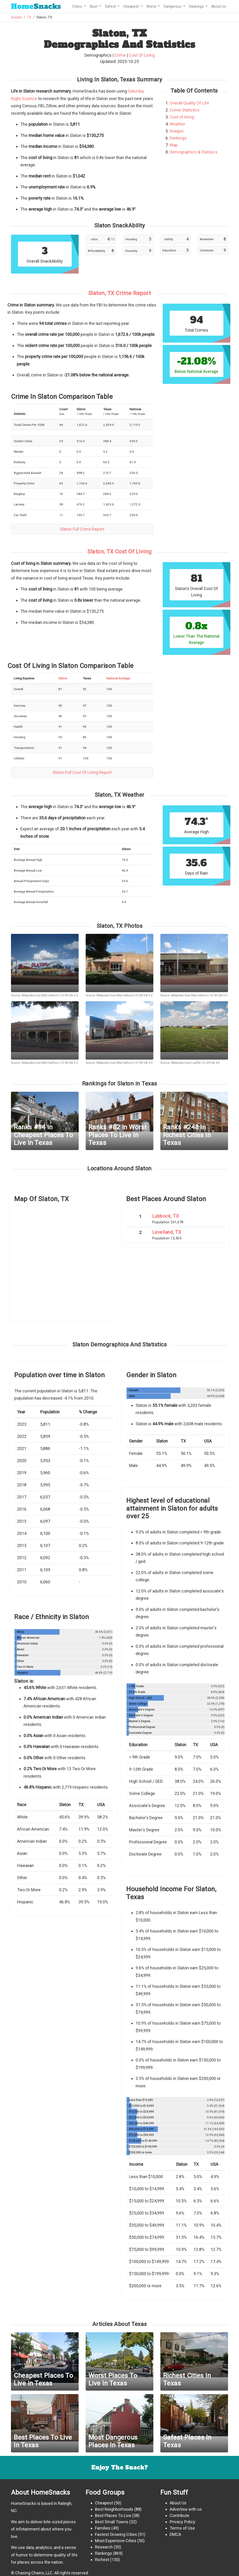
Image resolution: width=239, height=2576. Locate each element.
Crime (120, 55)
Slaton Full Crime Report (82, 529)
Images (177, 131)
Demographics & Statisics (194, 151)
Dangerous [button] (173, 6)
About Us (218, 6)
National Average (118, 678)
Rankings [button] (197, 6)
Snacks (36, 6)
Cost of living (182, 117)
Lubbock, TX (165, 1216)
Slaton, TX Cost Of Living (119, 551)
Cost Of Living (142, 55)
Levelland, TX (166, 1232)
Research (104, 2547)
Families (102, 2528)
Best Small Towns (111, 2521)
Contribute (179, 2515)
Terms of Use (182, 2528)
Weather (177, 124)
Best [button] (94, 6)
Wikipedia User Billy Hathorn (40, 995)
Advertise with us (186, 2509)
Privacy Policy (182, 2521)
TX (29, 17)
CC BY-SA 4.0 (211, 1062)
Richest (102, 2559)
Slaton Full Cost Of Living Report (82, 772)
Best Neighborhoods (114, 2509)
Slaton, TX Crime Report (119, 293)
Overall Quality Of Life (189, 103)
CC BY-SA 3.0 (69, 995)
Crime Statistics (185, 110)
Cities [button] (77, 6)
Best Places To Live (113, 2515)
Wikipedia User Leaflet (185, 1062)
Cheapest (104, 2502)
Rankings (178, 138)
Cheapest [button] (131, 6)
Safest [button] (111, 6)
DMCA (175, 2534)
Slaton (62, 678)
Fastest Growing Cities (116, 2534)
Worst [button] (151, 6)
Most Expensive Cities (115, 2540)
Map (174, 145)
